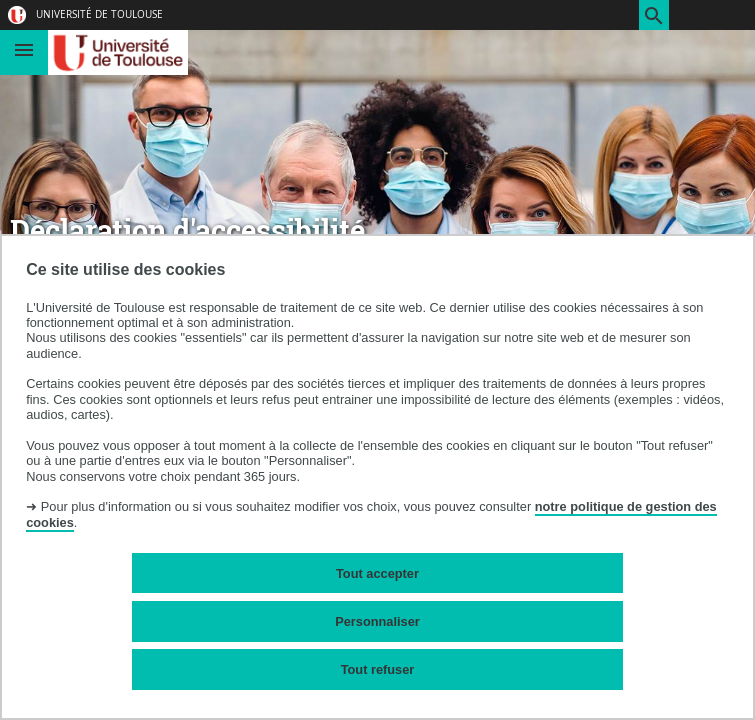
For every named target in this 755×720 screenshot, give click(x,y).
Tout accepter (377, 573)
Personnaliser (377, 621)
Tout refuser (378, 669)
